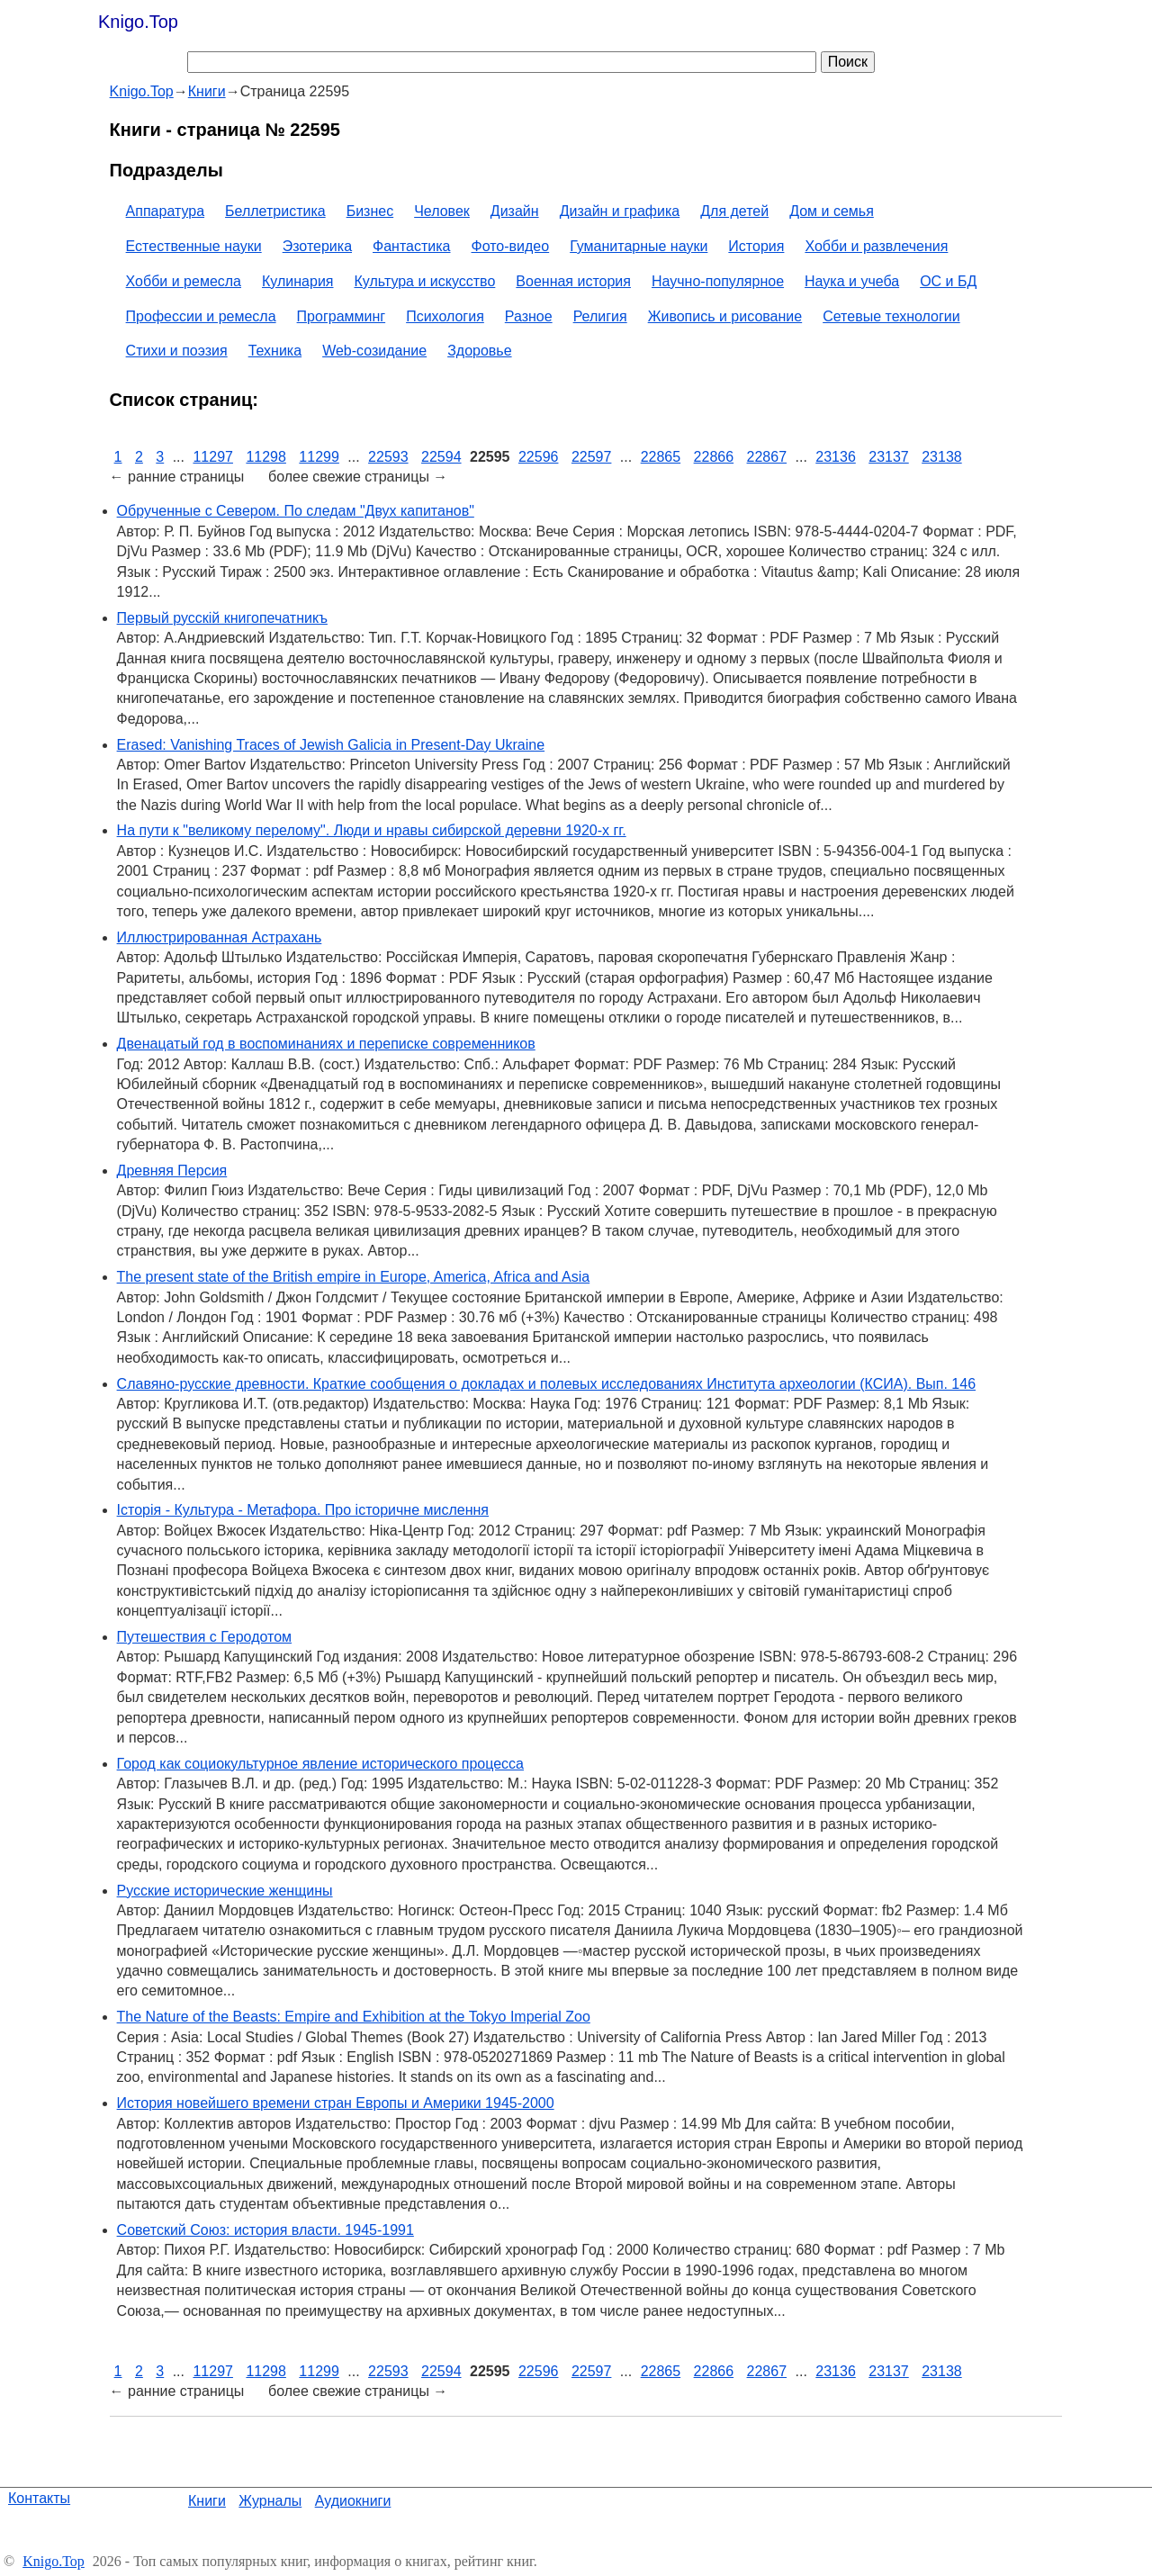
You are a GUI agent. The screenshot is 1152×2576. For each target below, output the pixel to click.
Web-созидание (374, 350)
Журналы (270, 2500)
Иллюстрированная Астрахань (219, 937)
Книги (207, 2500)
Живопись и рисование (725, 316)
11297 (213, 456)
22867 (767, 456)
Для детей (734, 211)
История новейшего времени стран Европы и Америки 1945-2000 (335, 2103)
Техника (275, 350)
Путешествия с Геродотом (204, 1636)
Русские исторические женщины (225, 1890)
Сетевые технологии (891, 316)
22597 (592, 456)
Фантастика (411, 246)
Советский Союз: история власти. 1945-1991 (265, 2230)
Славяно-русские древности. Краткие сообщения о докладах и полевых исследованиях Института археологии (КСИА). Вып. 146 (546, 1384)
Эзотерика (317, 246)
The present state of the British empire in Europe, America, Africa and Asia (353, 1276)
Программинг (341, 316)
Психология (445, 316)
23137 (888, 456)
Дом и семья (831, 211)
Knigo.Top (138, 22)
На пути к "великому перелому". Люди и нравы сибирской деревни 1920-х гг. (371, 830)
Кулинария (297, 281)
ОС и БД (948, 281)
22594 (441, 456)
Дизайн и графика (620, 211)
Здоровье (479, 350)
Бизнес (370, 211)
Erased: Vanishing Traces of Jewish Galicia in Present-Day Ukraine (330, 744)
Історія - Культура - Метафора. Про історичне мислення (303, 1510)
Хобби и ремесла (183, 281)
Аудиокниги (353, 2500)
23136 (835, 456)
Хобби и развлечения (876, 246)
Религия (600, 316)
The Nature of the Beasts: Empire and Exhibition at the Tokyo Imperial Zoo (353, 2016)
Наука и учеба (852, 281)
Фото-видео (511, 246)
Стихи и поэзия (177, 350)
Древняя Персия (172, 1170)
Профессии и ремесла (201, 316)
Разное (529, 316)
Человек (442, 211)
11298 (266, 456)
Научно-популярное (718, 281)
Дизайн (514, 211)
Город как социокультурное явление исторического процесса (320, 1763)
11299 (319, 456)
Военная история (573, 281)
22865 (661, 456)
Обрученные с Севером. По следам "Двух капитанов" (295, 510)
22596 (538, 456)
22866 (714, 456)
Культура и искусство (425, 281)
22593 (388, 456)
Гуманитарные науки (638, 246)
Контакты (39, 2498)
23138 (942, 456)
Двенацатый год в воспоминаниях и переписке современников (326, 1043)
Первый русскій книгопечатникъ (222, 618)
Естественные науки (194, 246)
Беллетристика (275, 211)
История (756, 246)
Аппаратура (165, 211)
